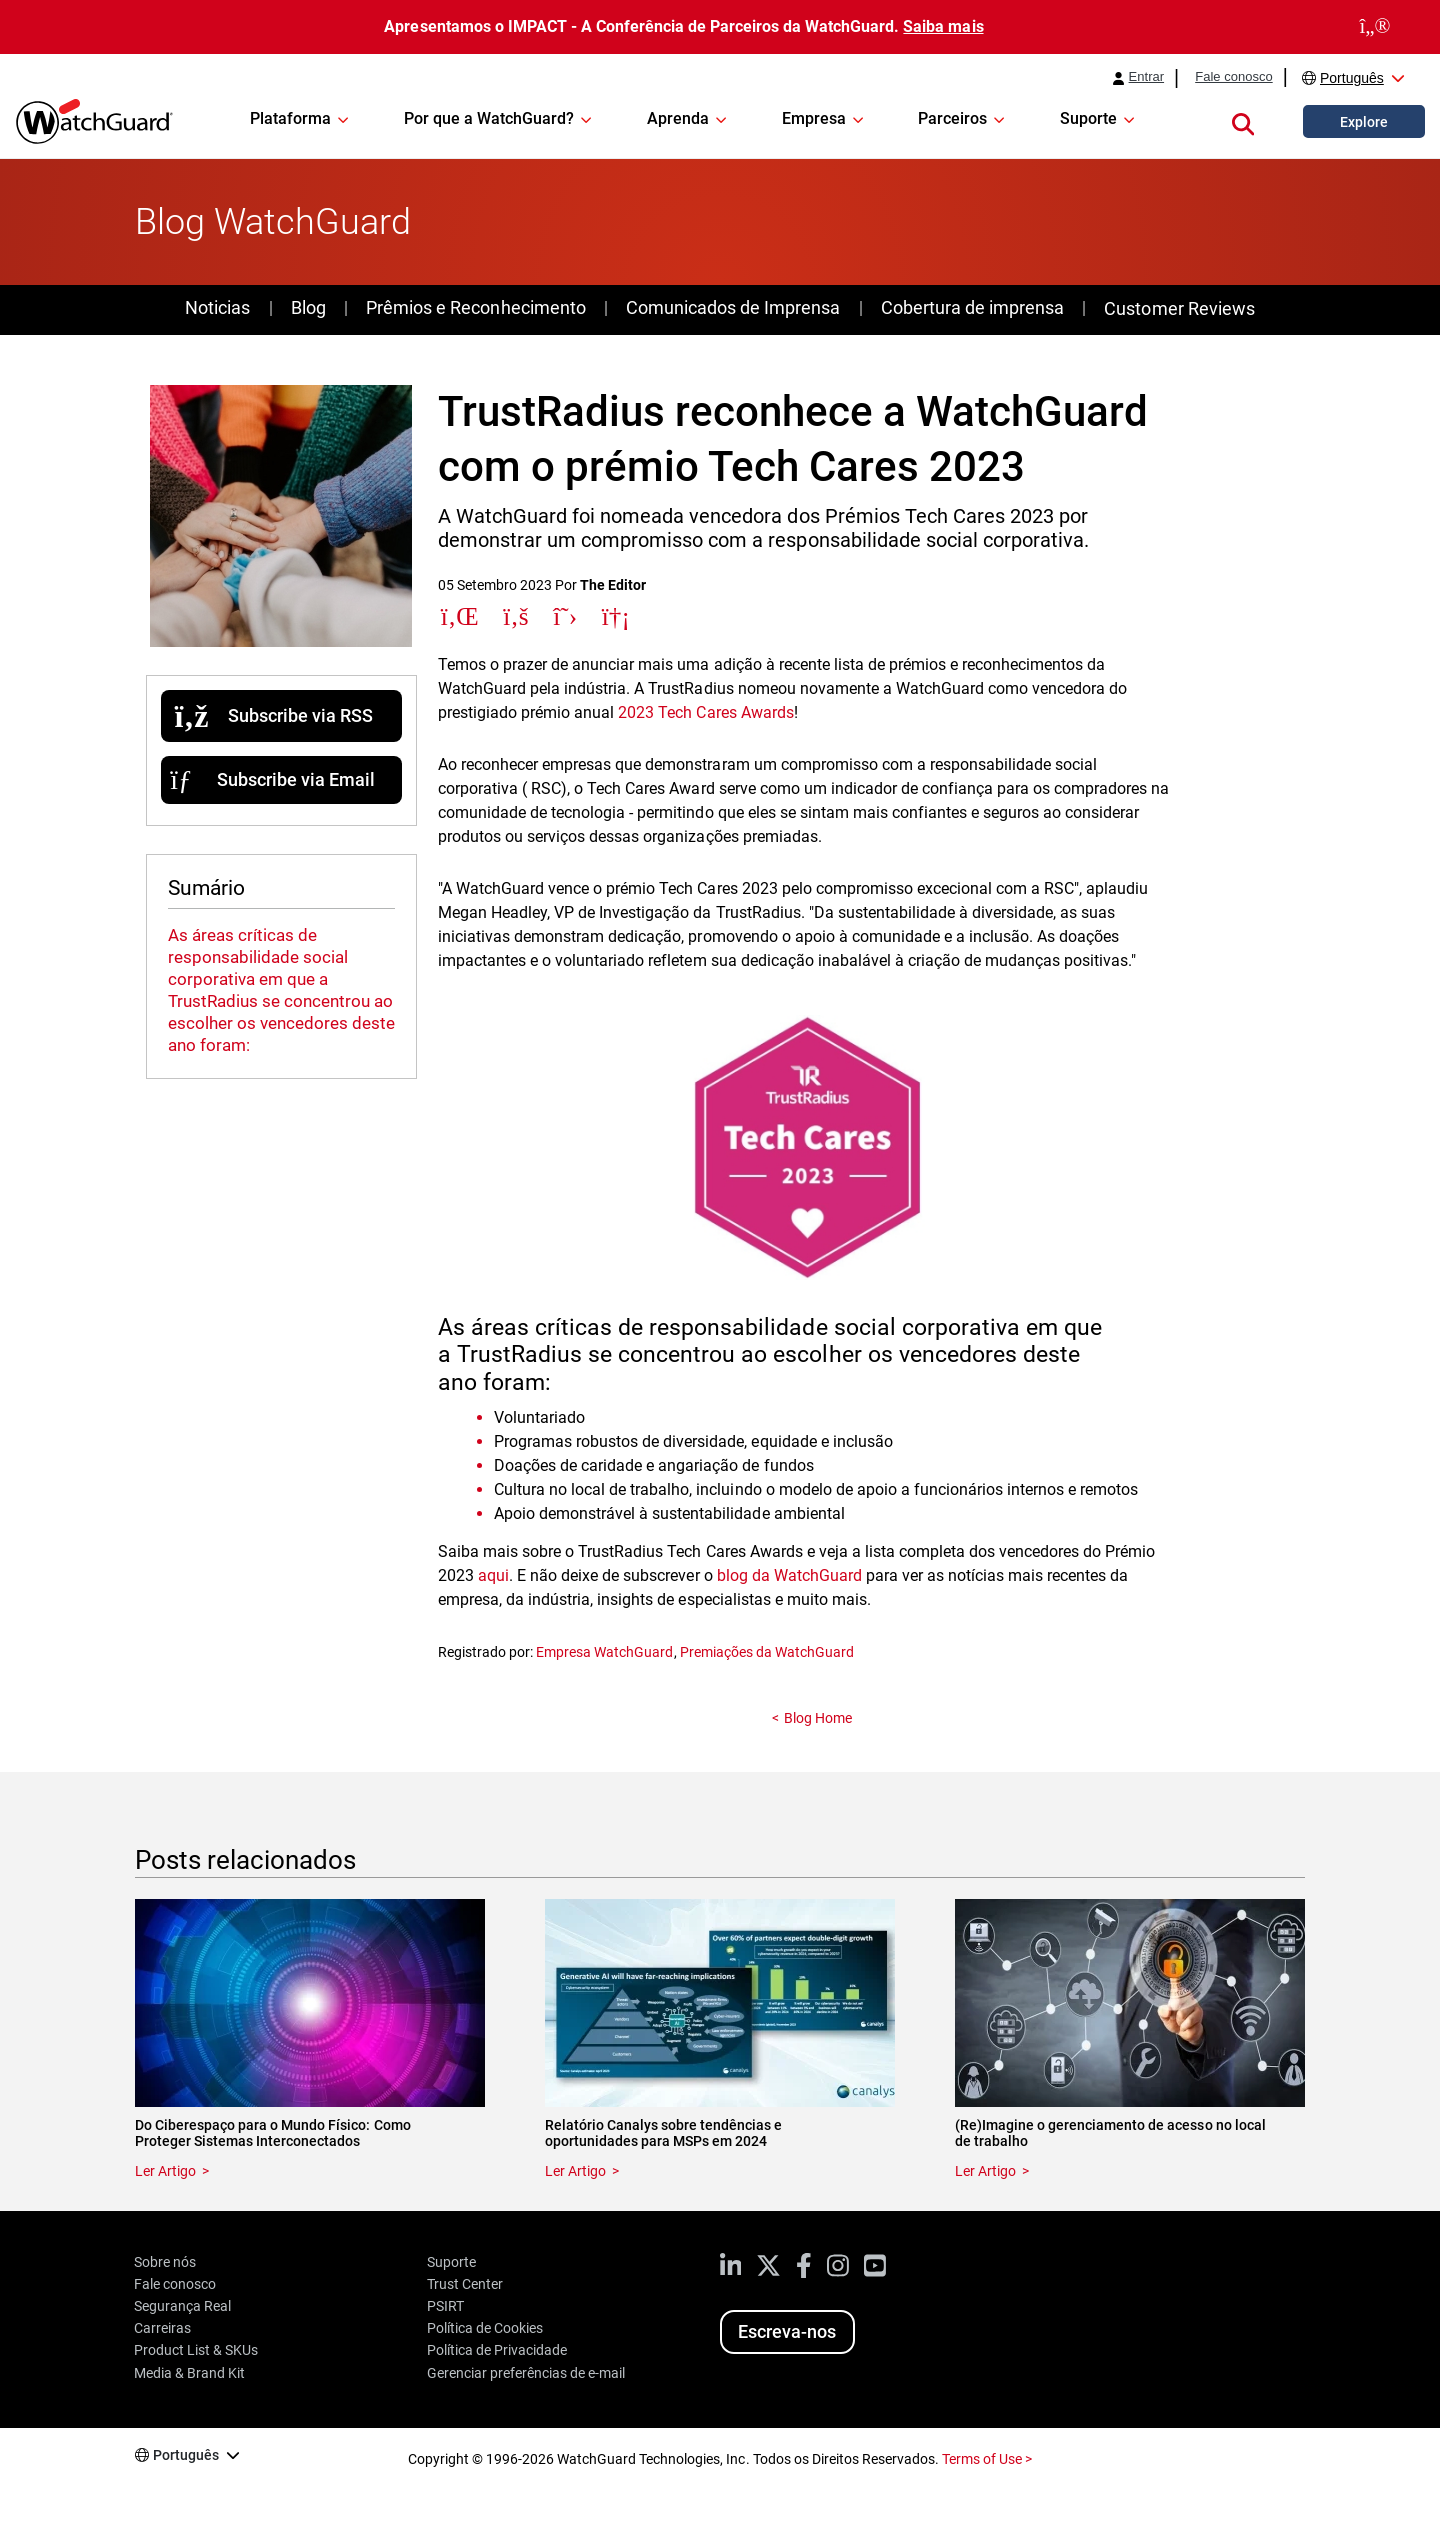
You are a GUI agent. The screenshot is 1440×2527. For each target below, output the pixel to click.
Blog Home (818, 1718)
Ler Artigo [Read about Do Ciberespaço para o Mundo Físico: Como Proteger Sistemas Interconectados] (165, 2171)
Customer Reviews (1179, 308)
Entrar (1147, 77)
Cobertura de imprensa (972, 307)
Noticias (217, 307)
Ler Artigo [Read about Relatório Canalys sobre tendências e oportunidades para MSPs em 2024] (575, 2171)
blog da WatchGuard (789, 1575)
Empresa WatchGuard (604, 1652)
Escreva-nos (787, 2331)
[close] (1375, 27)
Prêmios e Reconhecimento (475, 307)
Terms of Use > (987, 2459)
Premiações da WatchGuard (767, 1652)
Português (1352, 78)
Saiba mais (943, 26)
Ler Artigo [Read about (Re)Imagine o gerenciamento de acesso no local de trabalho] (985, 2171)
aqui (493, 1575)
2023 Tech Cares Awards (705, 712)
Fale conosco (1234, 77)
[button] (1243, 121)
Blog (308, 307)
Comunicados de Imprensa (733, 307)
